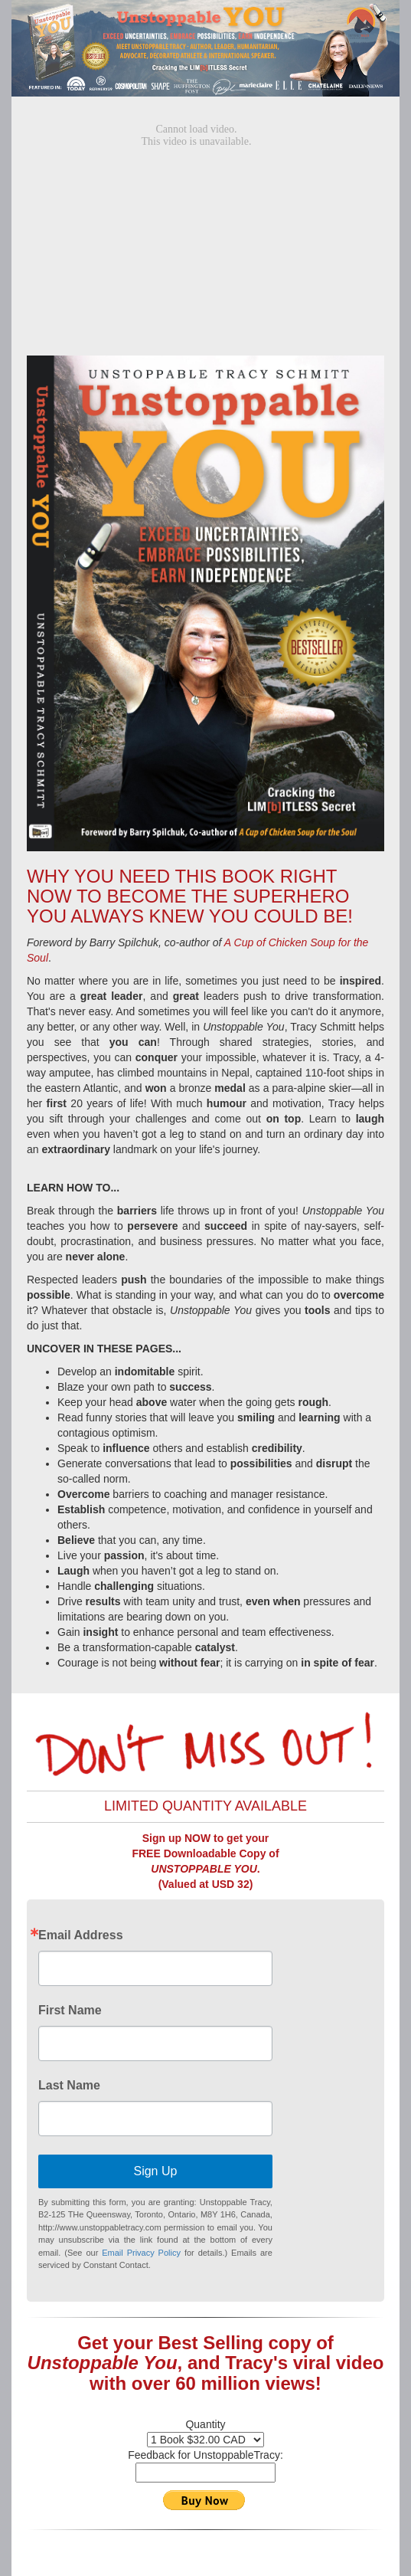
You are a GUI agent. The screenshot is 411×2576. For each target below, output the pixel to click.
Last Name (69, 2085)
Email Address (80, 1935)
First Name (70, 2010)
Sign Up (155, 2171)
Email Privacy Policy (141, 2252)
